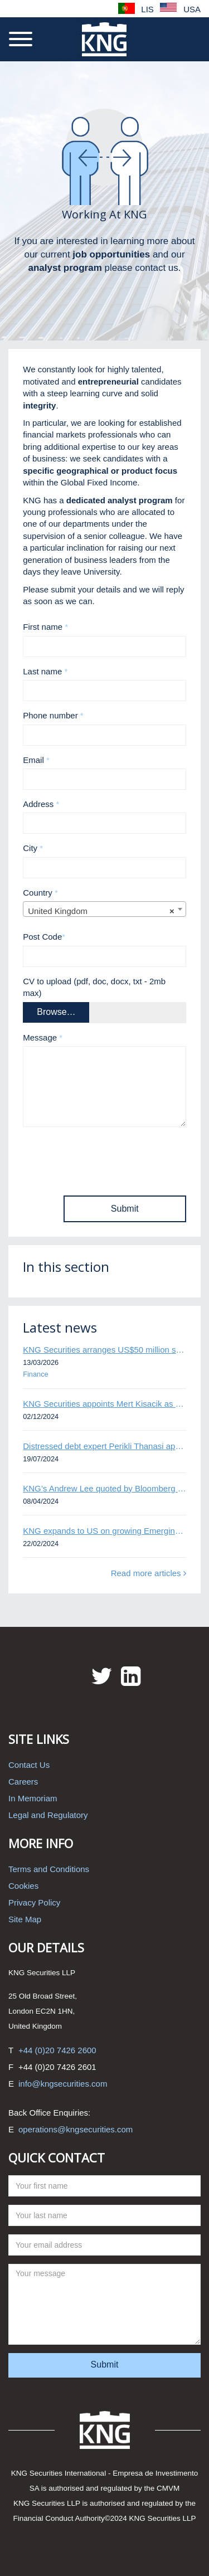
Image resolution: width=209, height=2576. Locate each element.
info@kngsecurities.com (62, 2083)
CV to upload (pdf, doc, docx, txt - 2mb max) (94, 987)
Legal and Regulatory (48, 1815)
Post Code (44, 936)
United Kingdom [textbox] (101, 911)
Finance (35, 1374)
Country (40, 892)
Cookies (23, 1885)
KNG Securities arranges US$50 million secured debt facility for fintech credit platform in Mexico (104, 1349)
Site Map (24, 1919)
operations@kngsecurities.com (75, 2129)
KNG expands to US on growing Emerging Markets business (104, 1530)
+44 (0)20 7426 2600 (57, 2050)
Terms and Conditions (48, 1869)
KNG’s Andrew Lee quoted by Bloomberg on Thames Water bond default (104, 1488)
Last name (45, 671)
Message (42, 1037)
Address (41, 804)
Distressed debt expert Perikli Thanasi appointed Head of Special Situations (104, 1446)
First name (45, 627)
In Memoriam (32, 1798)
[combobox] (104, 909)
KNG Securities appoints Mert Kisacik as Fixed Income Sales (104, 1403)
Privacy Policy (34, 1902)
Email (36, 760)
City (33, 848)
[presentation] (107, 1157)
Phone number (53, 715)
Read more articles (148, 1573)
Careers (23, 1781)
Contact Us (29, 1765)
